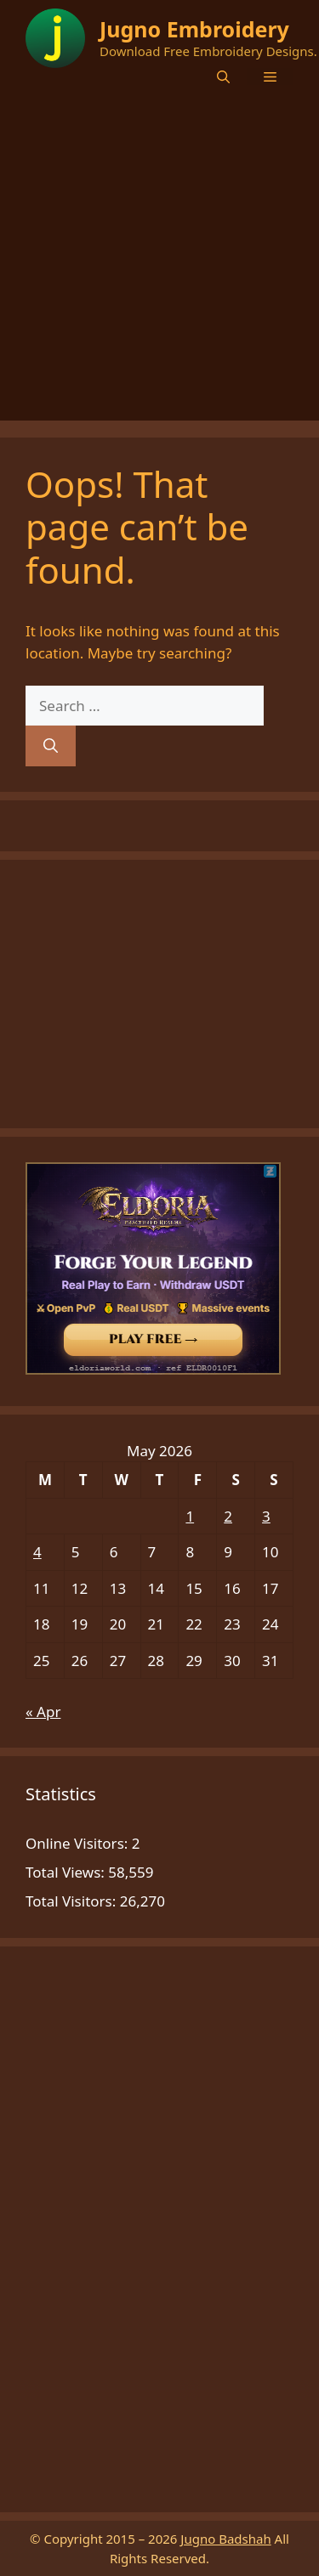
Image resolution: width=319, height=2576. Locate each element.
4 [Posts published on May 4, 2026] (37, 1552)
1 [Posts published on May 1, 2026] (189, 1516)
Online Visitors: (79, 1843)
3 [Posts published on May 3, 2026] (266, 1516)
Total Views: (67, 1872)
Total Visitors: (73, 1901)
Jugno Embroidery (194, 28)
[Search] (51, 746)
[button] (223, 76)
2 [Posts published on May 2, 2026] (228, 1516)
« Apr (43, 1711)
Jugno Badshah (225, 2538)
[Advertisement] (159, 261)
